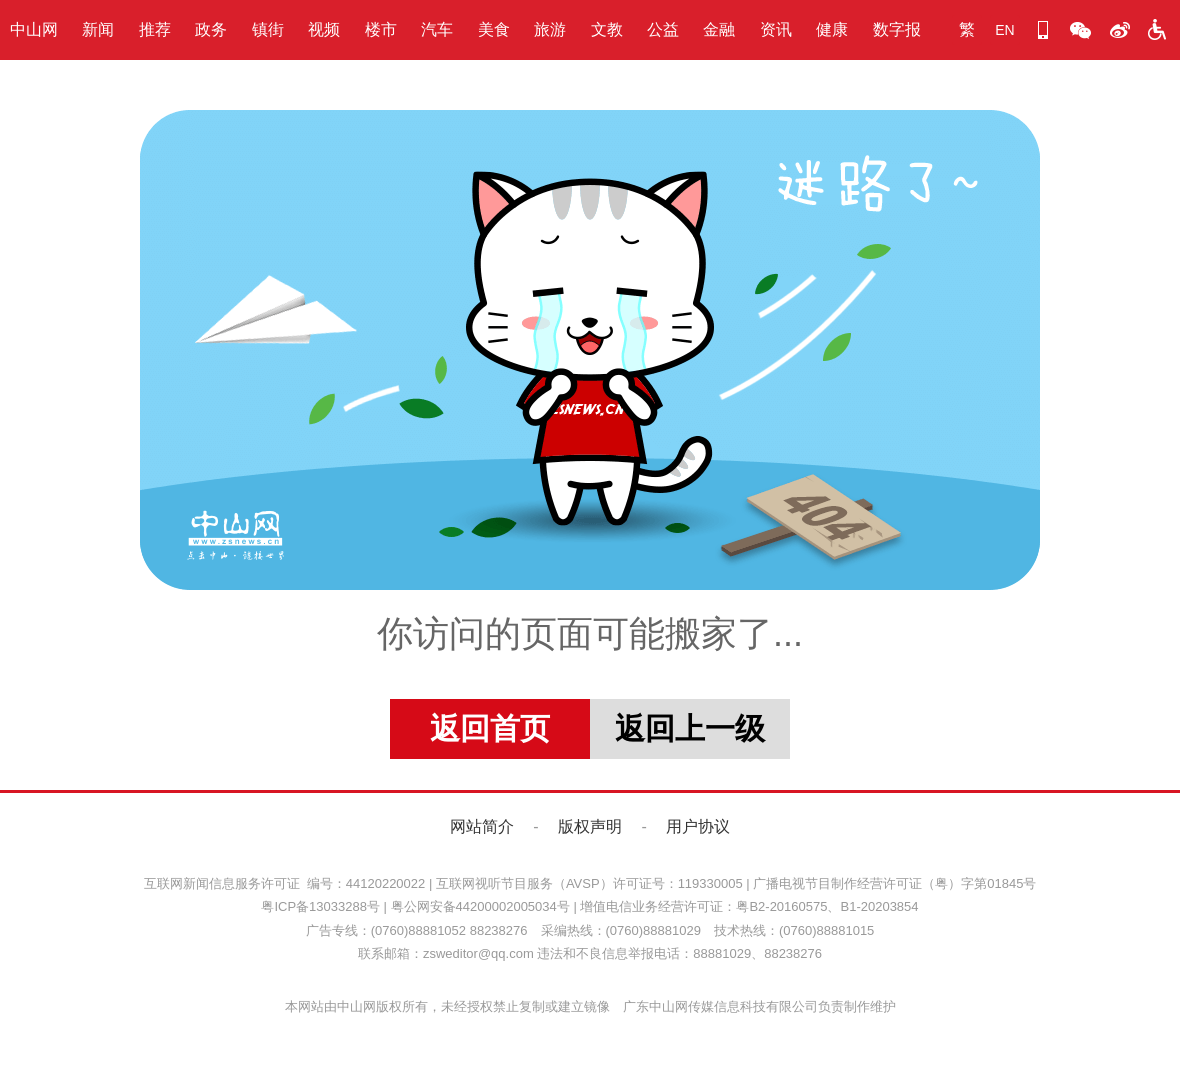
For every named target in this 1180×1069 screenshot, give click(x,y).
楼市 (381, 29)
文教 (607, 29)
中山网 (34, 29)
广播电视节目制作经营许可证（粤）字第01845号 (894, 883)
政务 (211, 29)
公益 (663, 29)
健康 (832, 29)
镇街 (268, 29)
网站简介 (482, 826)
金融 (719, 29)
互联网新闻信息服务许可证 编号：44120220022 (285, 883)
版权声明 (590, 826)
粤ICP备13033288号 (320, 906)
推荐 (155, 29)
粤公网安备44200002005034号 (480, 906)
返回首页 (490, 728)
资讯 (776, 29)
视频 (324, 29)
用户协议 (698, 826)
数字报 (897, 29)
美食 (494, 29)
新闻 (98, 29)
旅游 (550, 29)
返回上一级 (690, 728)
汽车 (437, 29)
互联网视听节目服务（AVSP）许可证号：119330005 (589, 883)
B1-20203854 (879, 906)
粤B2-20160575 (781, 906)
